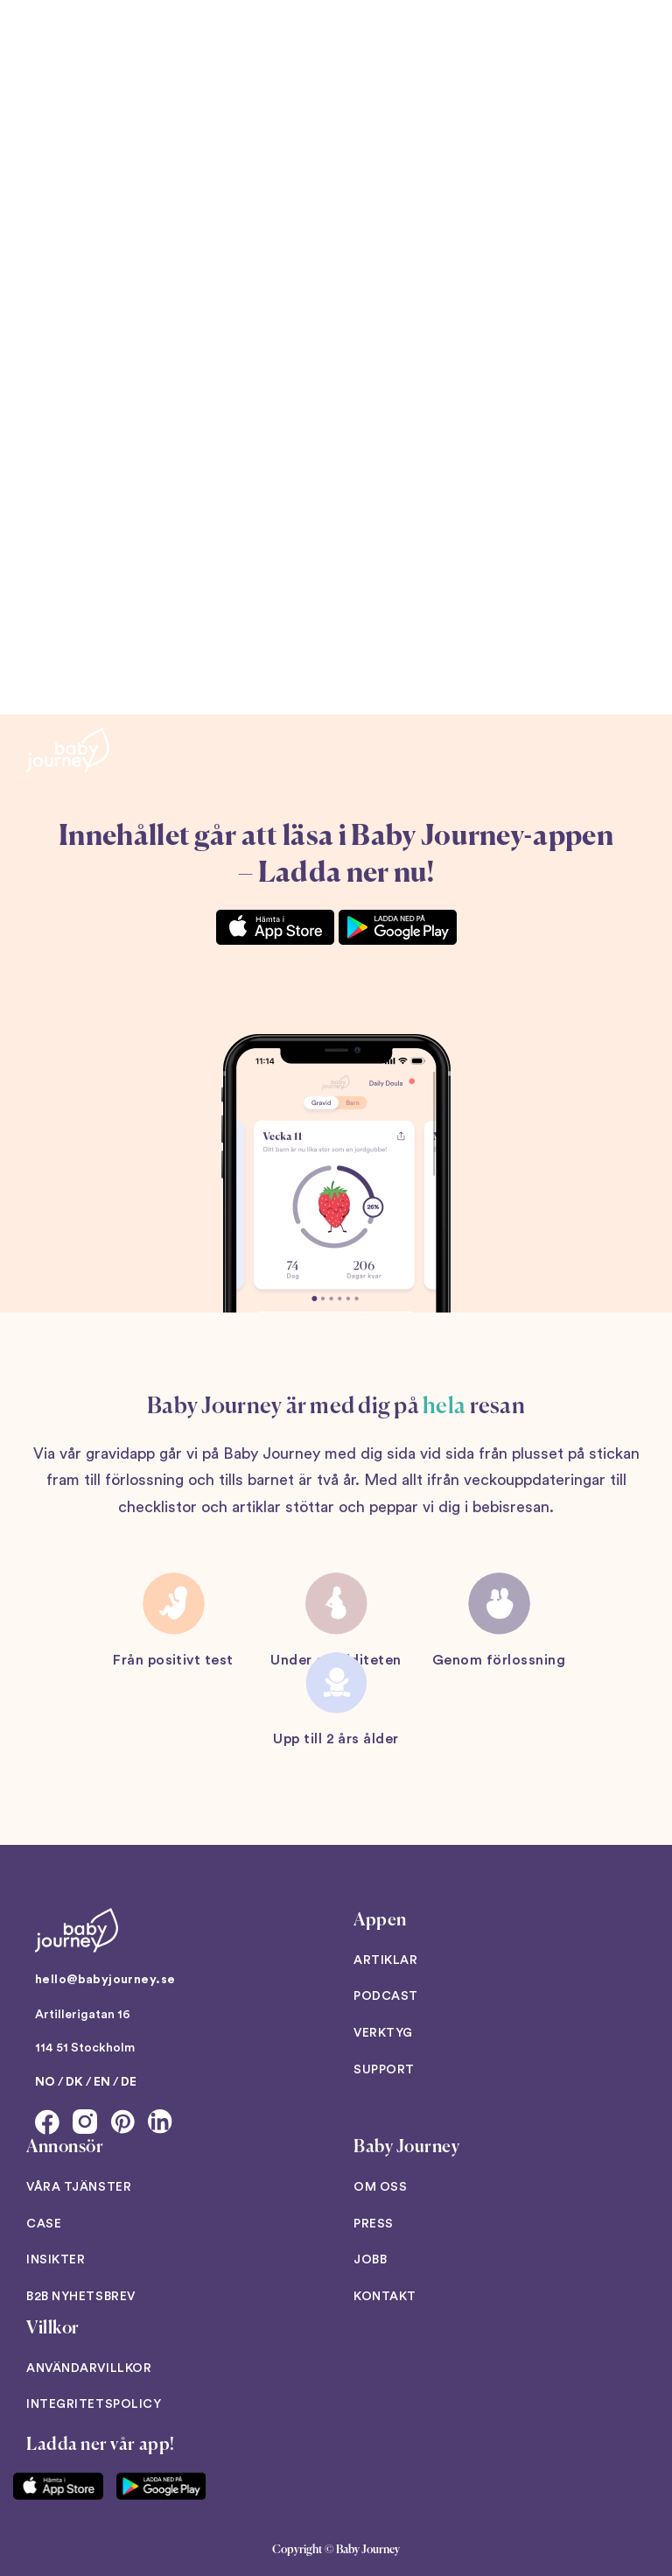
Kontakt (385, 2297)
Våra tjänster (78, 2187)
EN (102, 2082)
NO (45, 2082)
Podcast (386, 1996)
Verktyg (383, 2033)
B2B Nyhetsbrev (81, 2297)
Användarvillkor (88, 2368)
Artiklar (385, 1960)
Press (374, 2224)
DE (128, 2082)
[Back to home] (67, 749)
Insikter (55, 2260)
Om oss (380, 2187)
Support (384, 2070)
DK (74, 2082)
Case (43, 2224)
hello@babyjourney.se (105, 1980)
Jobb (370, 2260)
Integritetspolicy (94, 2404)
